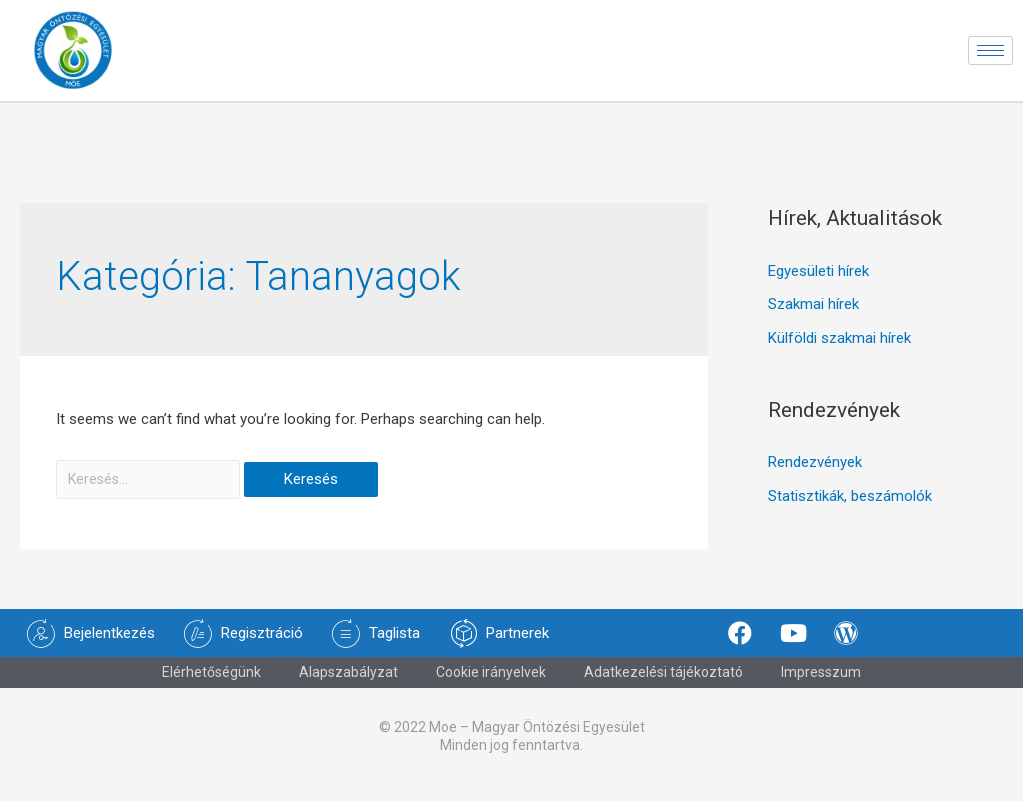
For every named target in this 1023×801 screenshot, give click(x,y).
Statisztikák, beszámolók (850, 507)
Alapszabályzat (348, 686)
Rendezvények (815, 473)
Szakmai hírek (813, 315)
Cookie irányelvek (491, 686)
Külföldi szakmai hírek (839, 349)
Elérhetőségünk (211, 686)
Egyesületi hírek (818, 281)
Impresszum (821, 686)
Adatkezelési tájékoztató (663, 686)
